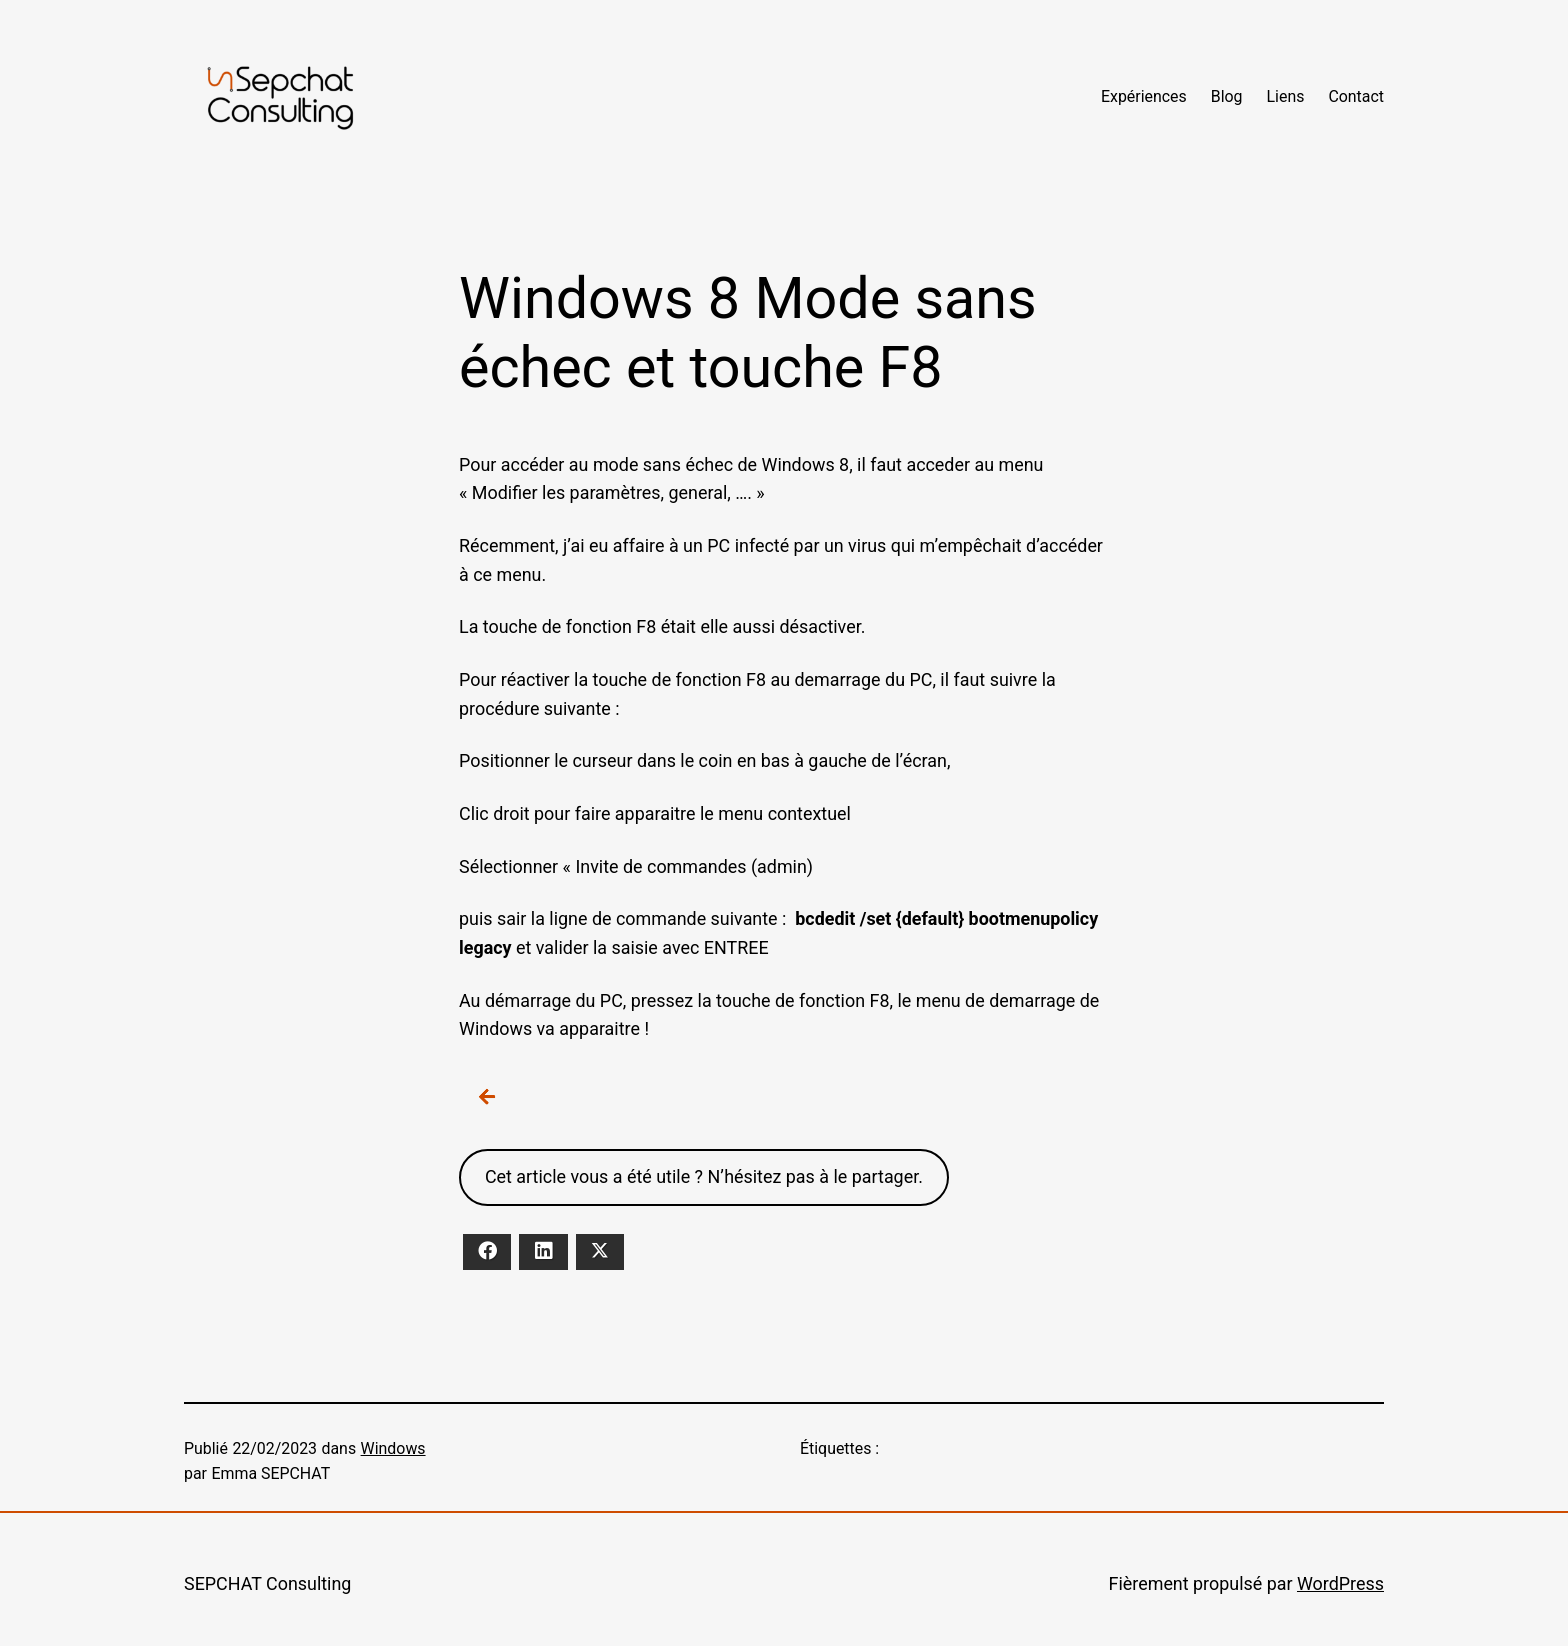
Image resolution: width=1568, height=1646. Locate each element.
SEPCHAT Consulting (267, 1583)
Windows (393, 1448)
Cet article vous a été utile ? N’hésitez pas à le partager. (704, 1176)
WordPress (1340, 1583)
